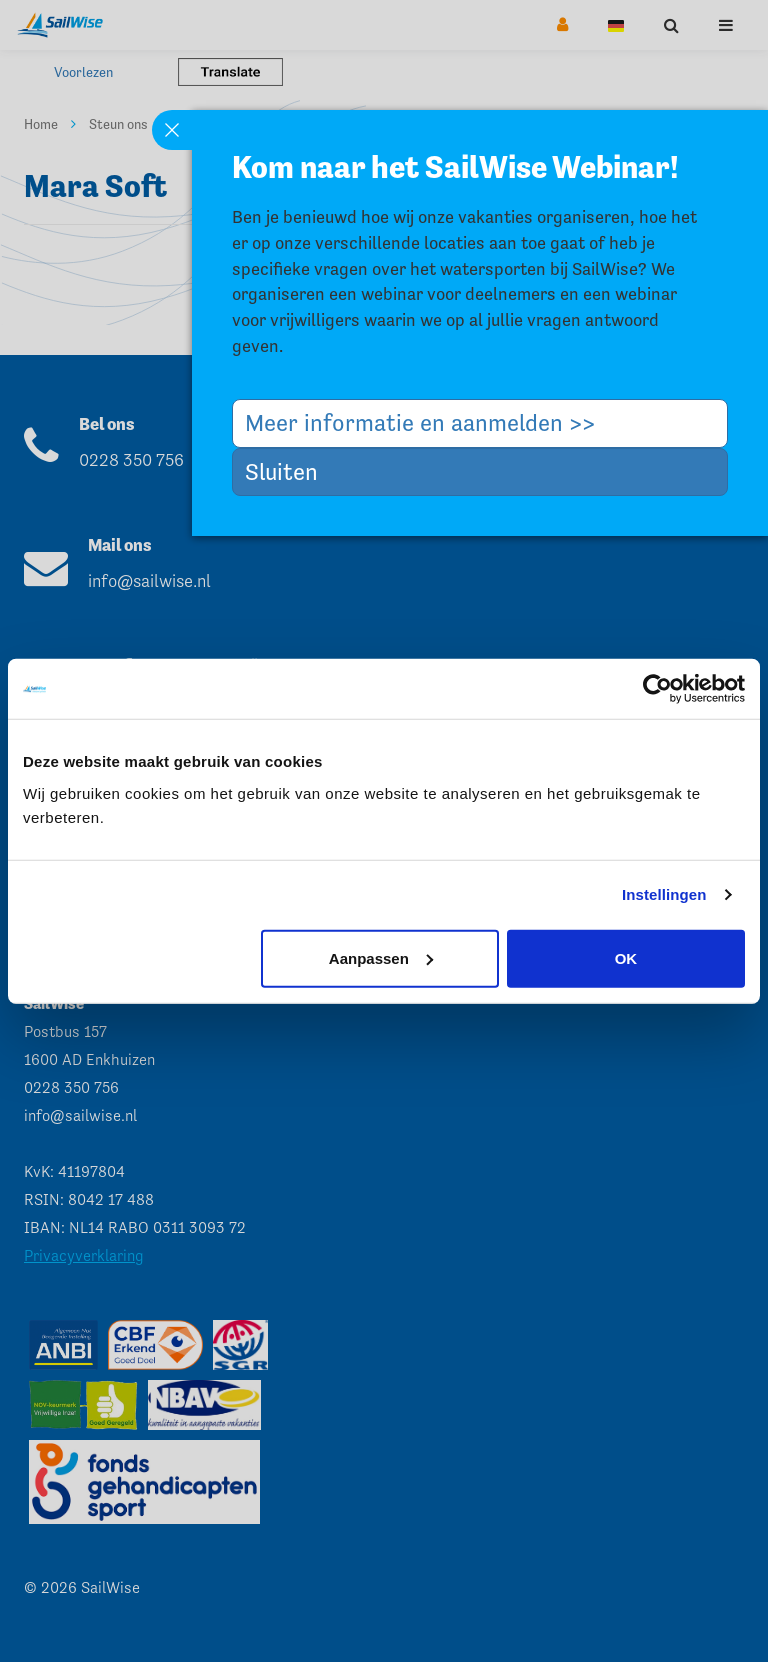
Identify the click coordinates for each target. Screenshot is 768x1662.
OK (626, 957)
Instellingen (664, 894)
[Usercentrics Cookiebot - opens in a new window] (657, 689)
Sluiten (289, 471)
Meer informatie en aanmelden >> (427, 422)
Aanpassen (381, 957)
